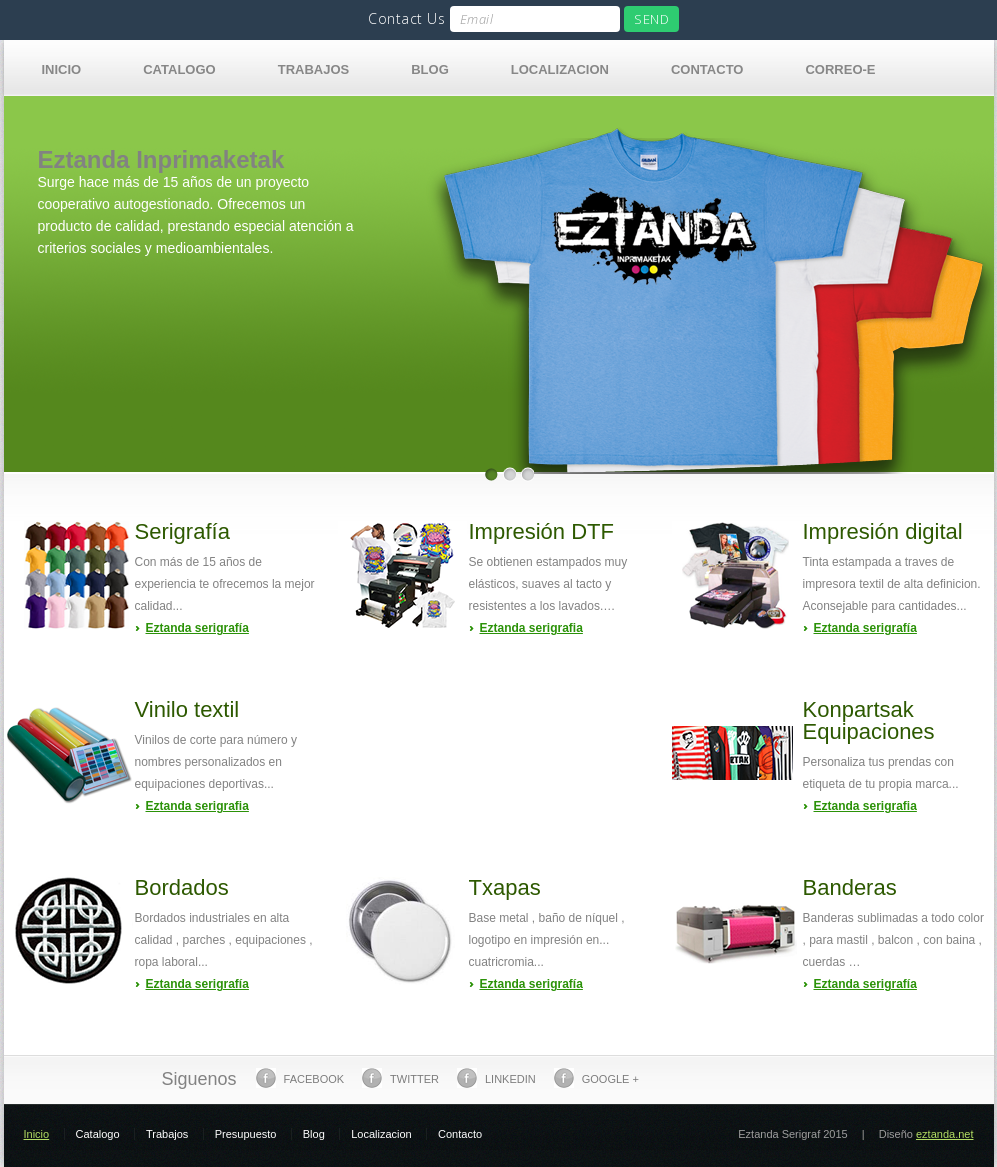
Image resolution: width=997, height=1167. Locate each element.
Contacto (707, 69)
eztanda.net (945, 1134)
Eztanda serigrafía (197, 628)
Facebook (300, 1078)
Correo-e (840, 69)
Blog (430, 69)
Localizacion (560, 69)
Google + (596, 1078)
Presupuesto (246, 1134)
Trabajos (314, 69)
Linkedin (496, 1078)
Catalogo (179, 69)
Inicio (62, 69)
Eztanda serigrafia (531, 628)
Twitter (400, 1078)
